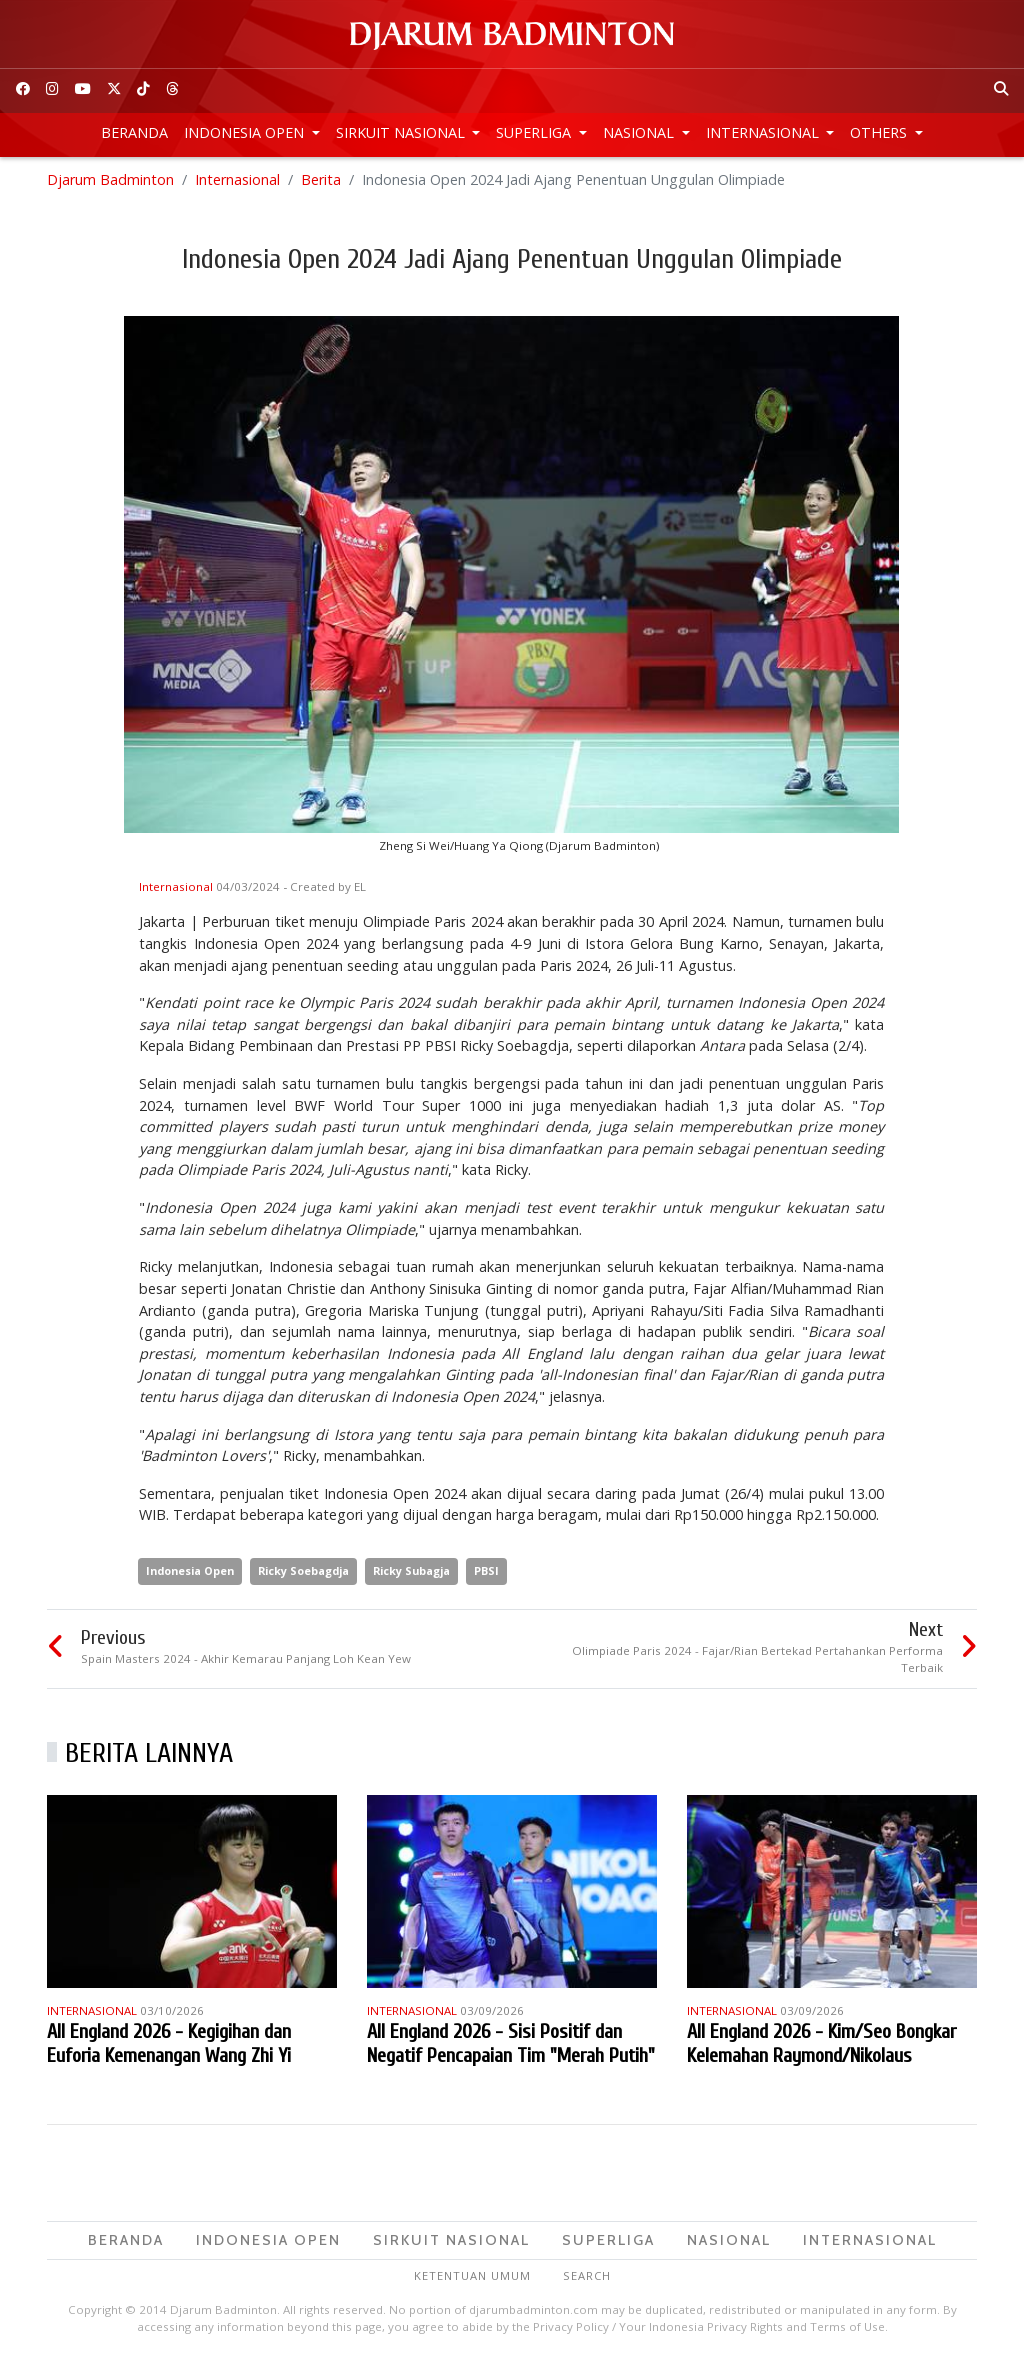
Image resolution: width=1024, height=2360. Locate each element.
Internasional (764, 132)
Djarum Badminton (110, 179)
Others (880, 132)
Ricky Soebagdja (303, 1570)
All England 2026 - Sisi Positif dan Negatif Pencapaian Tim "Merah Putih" (511, 2043)
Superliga (535, 132)
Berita (321, 179)
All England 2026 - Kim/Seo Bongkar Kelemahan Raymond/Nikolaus (821, 2043)
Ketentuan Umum (472, 2275)
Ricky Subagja (411, 1570)
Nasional (640, 132)
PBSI (486, 1570)
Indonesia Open (246, 132)
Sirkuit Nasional (402, 132)
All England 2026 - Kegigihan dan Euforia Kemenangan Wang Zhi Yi (169, 2043)
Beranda (134, 132)
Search (587, 2275)
